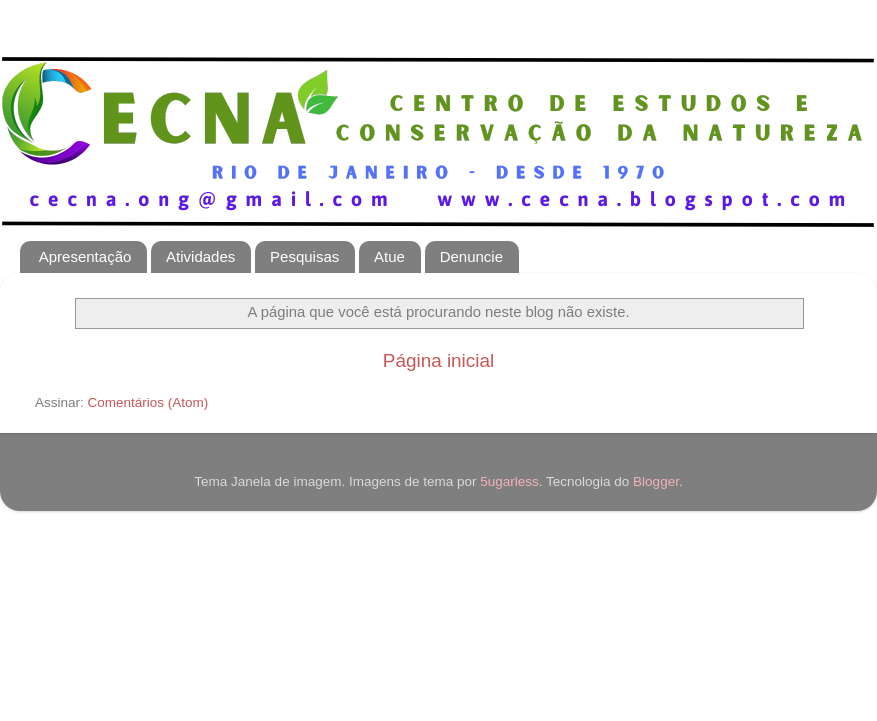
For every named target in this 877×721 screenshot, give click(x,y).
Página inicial (438, 360)
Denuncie (471, 256)
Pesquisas (304, 256)
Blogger (656, 481)
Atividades (200, 256)
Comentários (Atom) (148, 402)
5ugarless (509, 481)
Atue (389, 256)
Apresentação (85, 256)
